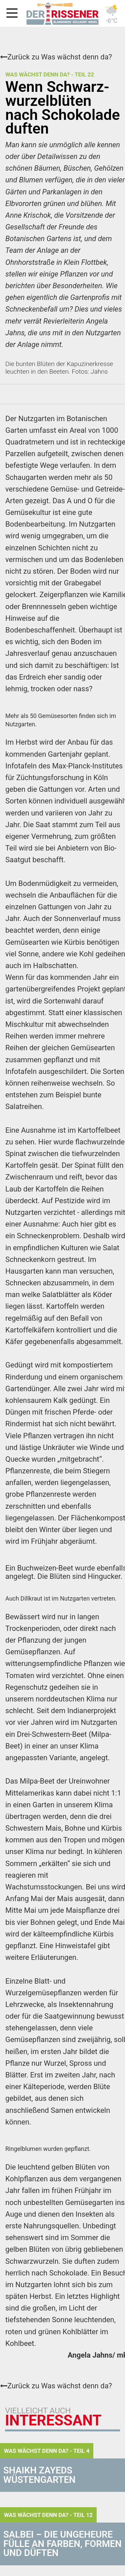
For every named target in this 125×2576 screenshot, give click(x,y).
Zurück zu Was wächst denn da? (56, 57)
